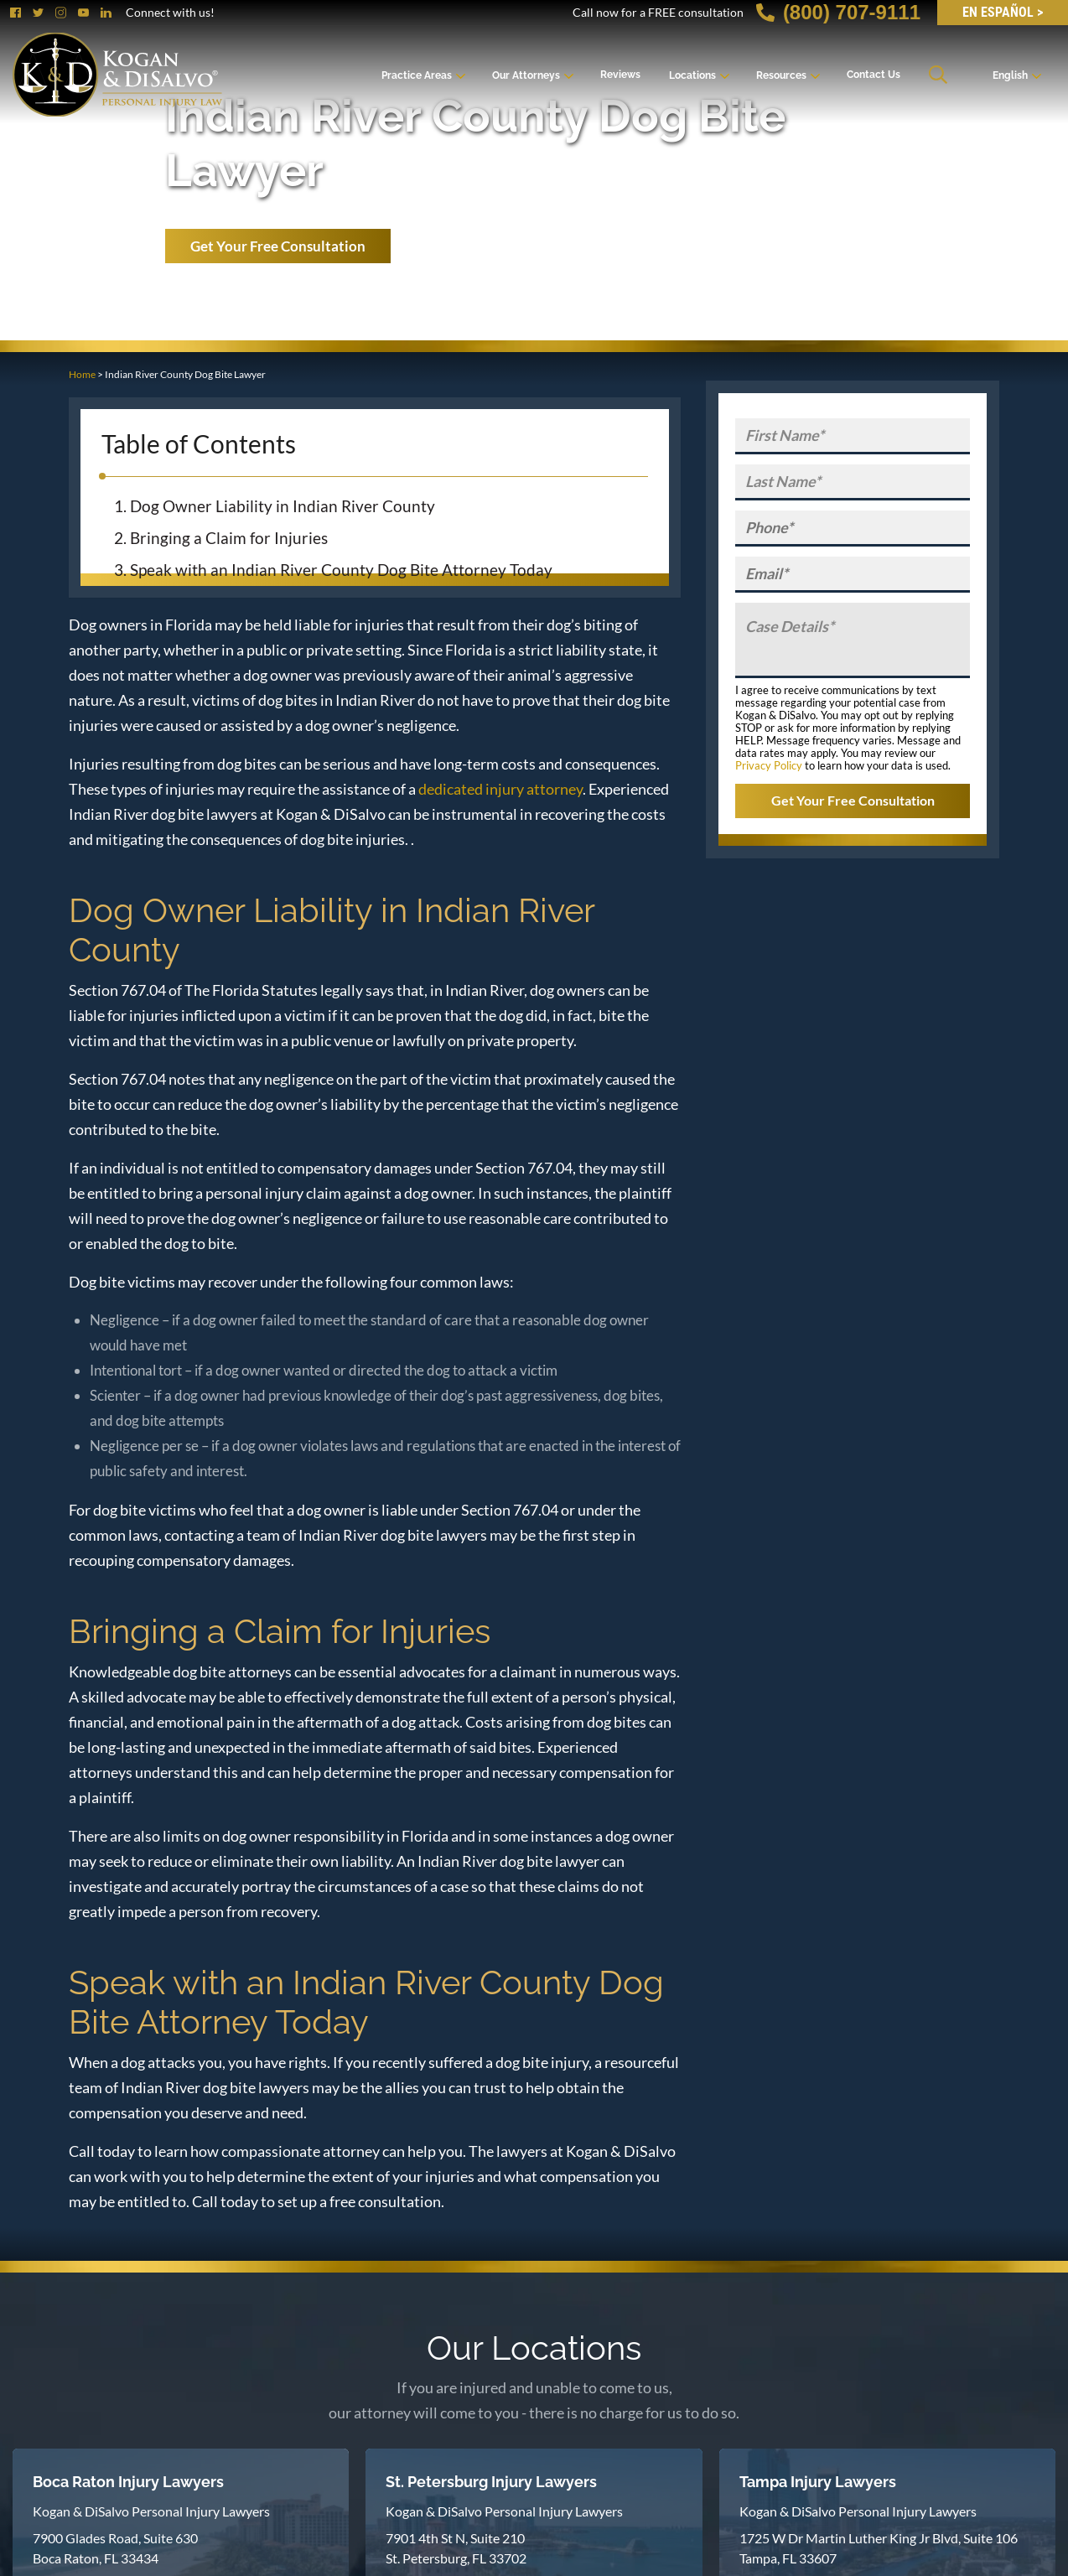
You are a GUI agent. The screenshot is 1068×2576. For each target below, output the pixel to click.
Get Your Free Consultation (278, 246)
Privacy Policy (768, 765)
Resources (781, 75)
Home (82, 374)
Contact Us (873, 74)
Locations (692, 75)
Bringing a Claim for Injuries (229, 537)
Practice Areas (416, 75)
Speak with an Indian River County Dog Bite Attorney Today (341, 569)
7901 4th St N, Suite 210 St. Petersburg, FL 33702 (456, 2548)
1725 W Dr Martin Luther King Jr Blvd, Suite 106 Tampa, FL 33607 (878, 2548)
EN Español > (1002, 12)
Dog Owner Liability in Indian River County (282, 506)
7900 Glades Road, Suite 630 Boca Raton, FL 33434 (115, 2548)
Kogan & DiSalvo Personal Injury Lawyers (151, 2511)
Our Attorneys (526, 75)
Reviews (620, 74)
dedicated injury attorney (500, 789)
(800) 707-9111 (838, 12)
